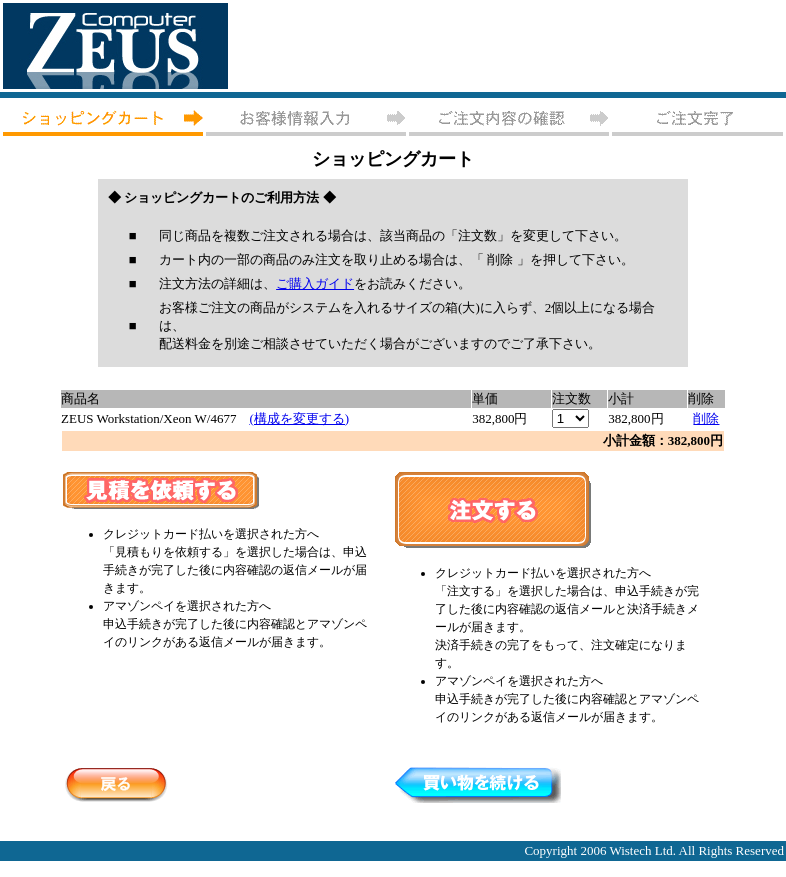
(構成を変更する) (299, 418)
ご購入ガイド (315, 283)
